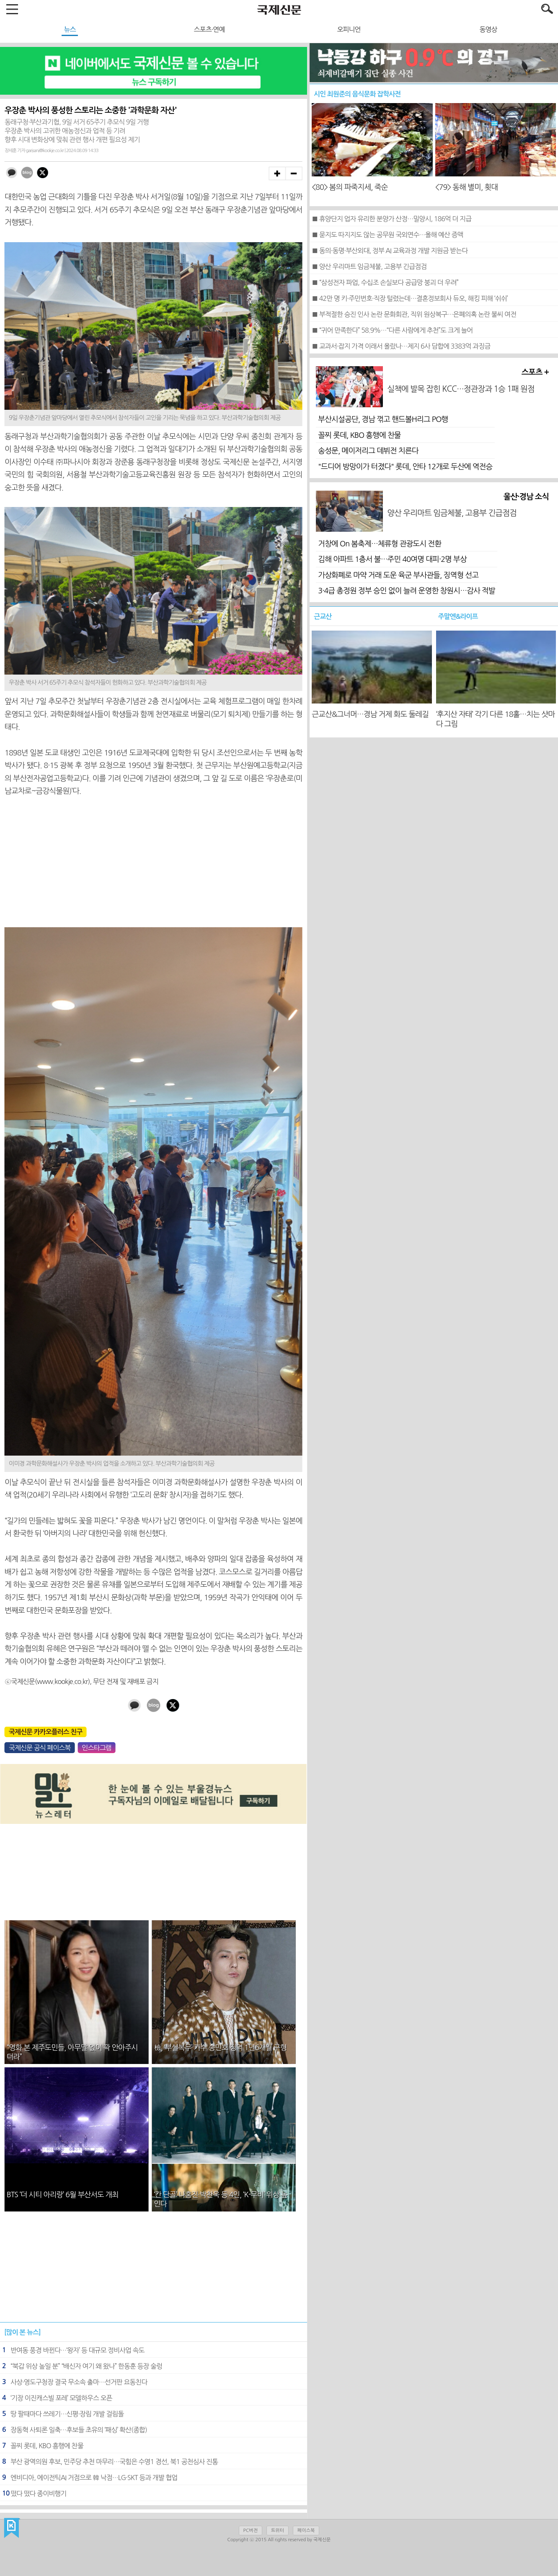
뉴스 (69, 29)
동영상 (488, 29)
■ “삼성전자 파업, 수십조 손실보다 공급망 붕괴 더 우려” (385, 282)
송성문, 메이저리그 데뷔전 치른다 (368, 451)
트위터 (277, 2530)
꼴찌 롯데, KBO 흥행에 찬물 (359, 435)
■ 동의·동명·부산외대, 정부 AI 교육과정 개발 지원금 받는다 (390, 250)
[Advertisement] (153, 862)
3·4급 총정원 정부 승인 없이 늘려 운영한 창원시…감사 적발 (406, 591)
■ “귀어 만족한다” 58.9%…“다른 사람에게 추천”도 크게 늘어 (392, 330)
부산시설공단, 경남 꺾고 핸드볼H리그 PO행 (383, 419)
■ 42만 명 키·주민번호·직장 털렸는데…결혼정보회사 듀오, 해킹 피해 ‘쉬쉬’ (409, 298)
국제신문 (12, 2528)
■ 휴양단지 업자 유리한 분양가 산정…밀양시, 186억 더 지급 (391, 218)
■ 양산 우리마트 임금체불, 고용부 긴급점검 (369, 266)
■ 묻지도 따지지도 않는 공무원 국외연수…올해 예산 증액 (387, 234)
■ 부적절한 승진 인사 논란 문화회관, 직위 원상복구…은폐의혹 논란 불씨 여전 (414, 314)
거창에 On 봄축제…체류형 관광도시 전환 (379, 544)
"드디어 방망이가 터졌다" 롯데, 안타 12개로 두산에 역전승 (405, 467)
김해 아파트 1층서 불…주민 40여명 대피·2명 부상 (392, 559)
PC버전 (250, 2530)
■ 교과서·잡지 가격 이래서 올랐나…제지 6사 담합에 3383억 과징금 (401, 346)
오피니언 (348, 29)
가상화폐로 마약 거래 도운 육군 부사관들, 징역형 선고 (398, 575)
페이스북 (306, 2530)
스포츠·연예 (209, 29)
